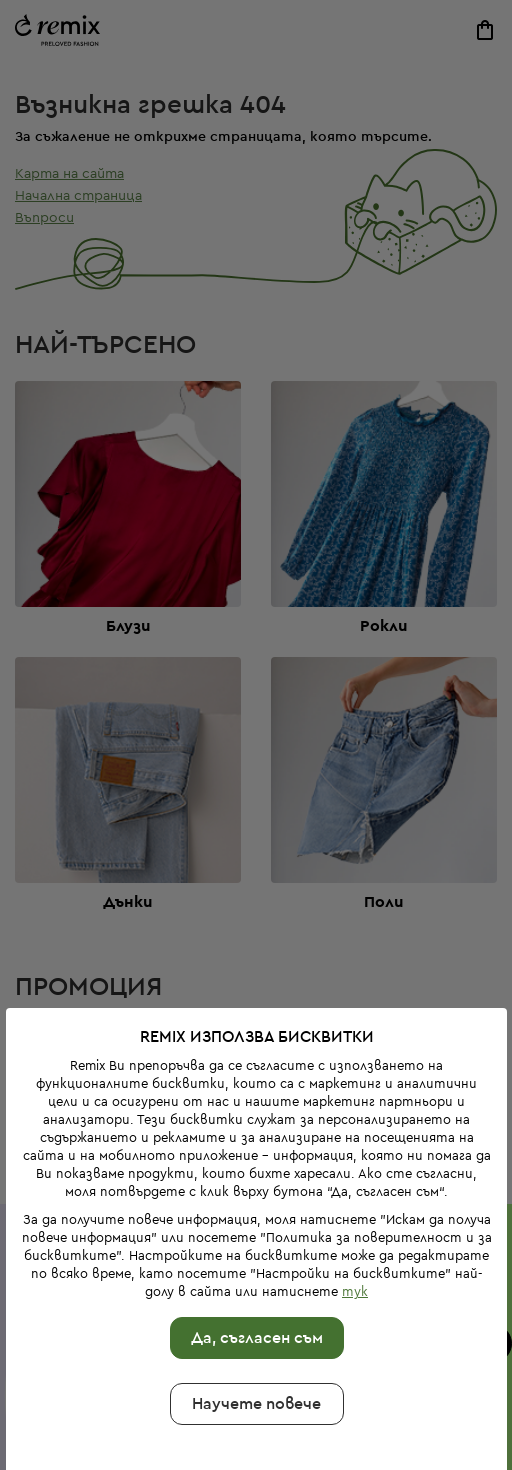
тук (355, 1249)
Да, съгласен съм (256, 1296)
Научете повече (256, 1362)
